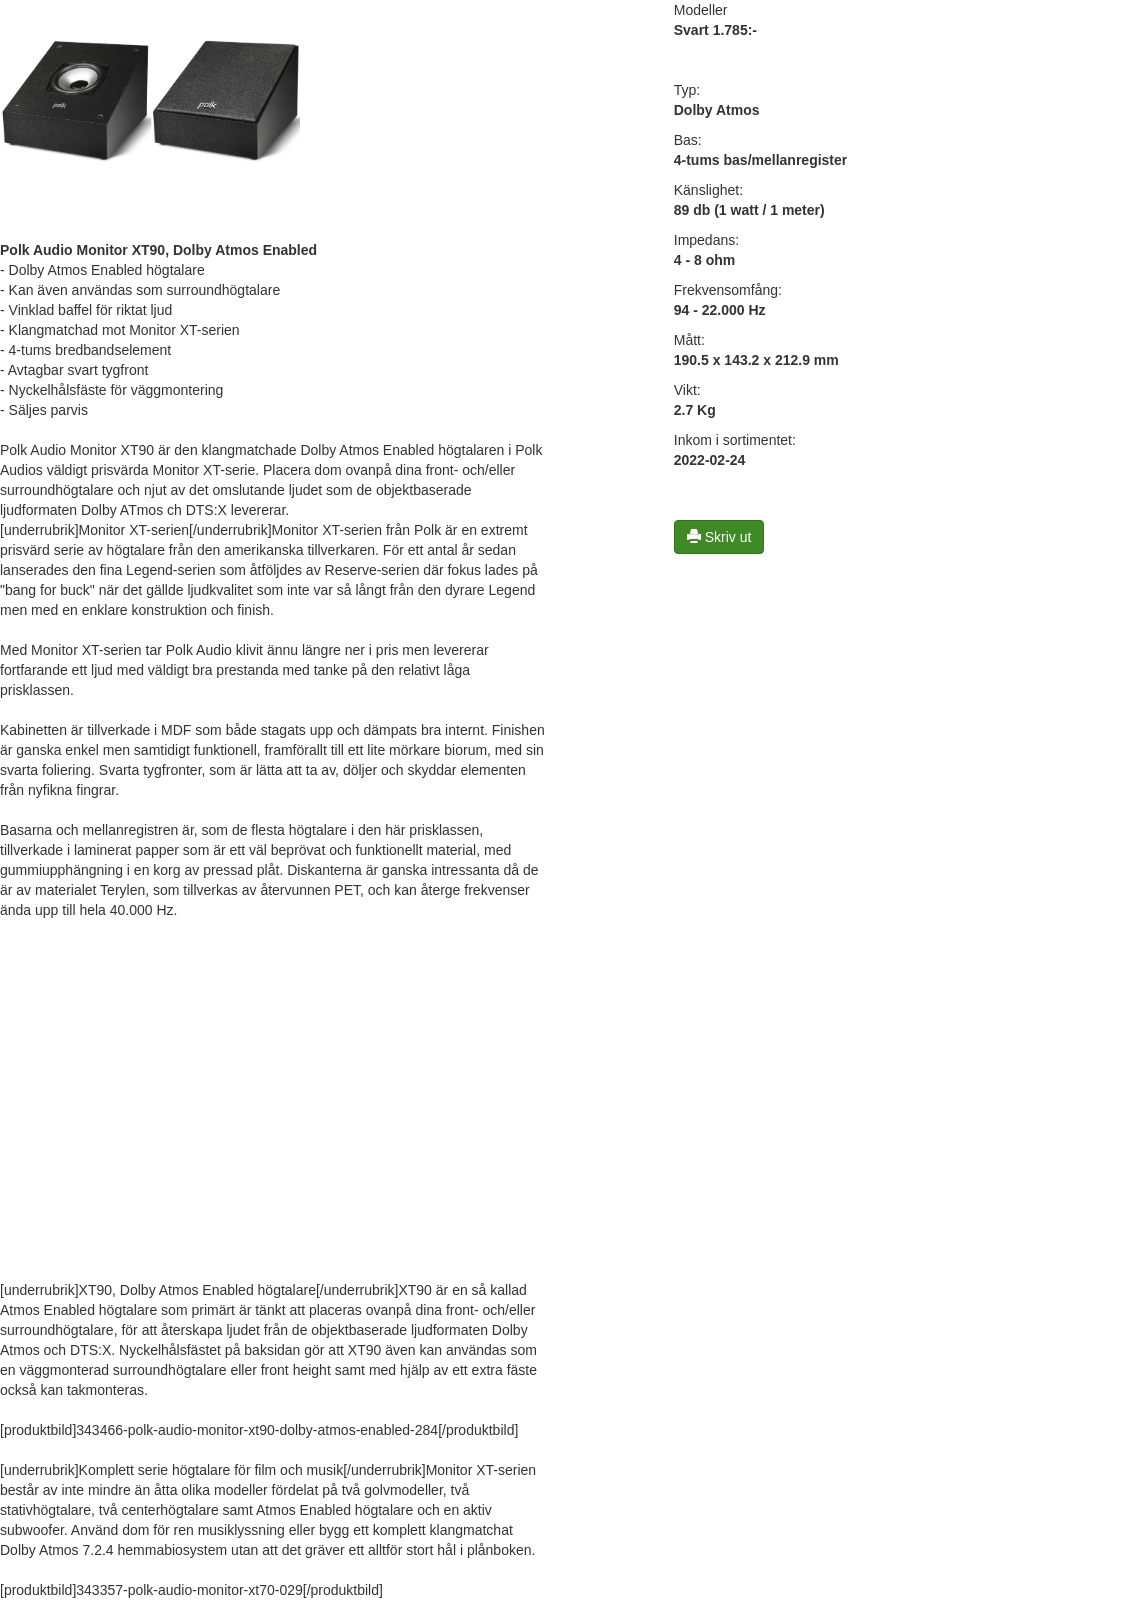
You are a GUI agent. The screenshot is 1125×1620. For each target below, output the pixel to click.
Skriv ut (719, 537)
